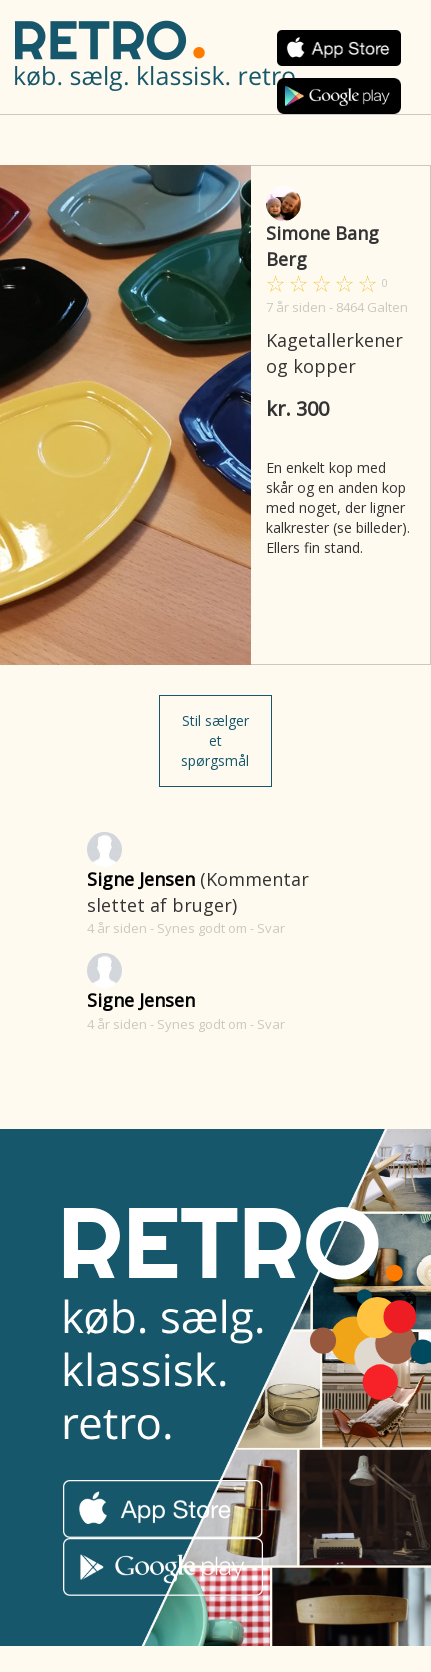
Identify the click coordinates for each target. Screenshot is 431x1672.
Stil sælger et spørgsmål (215, 740)
